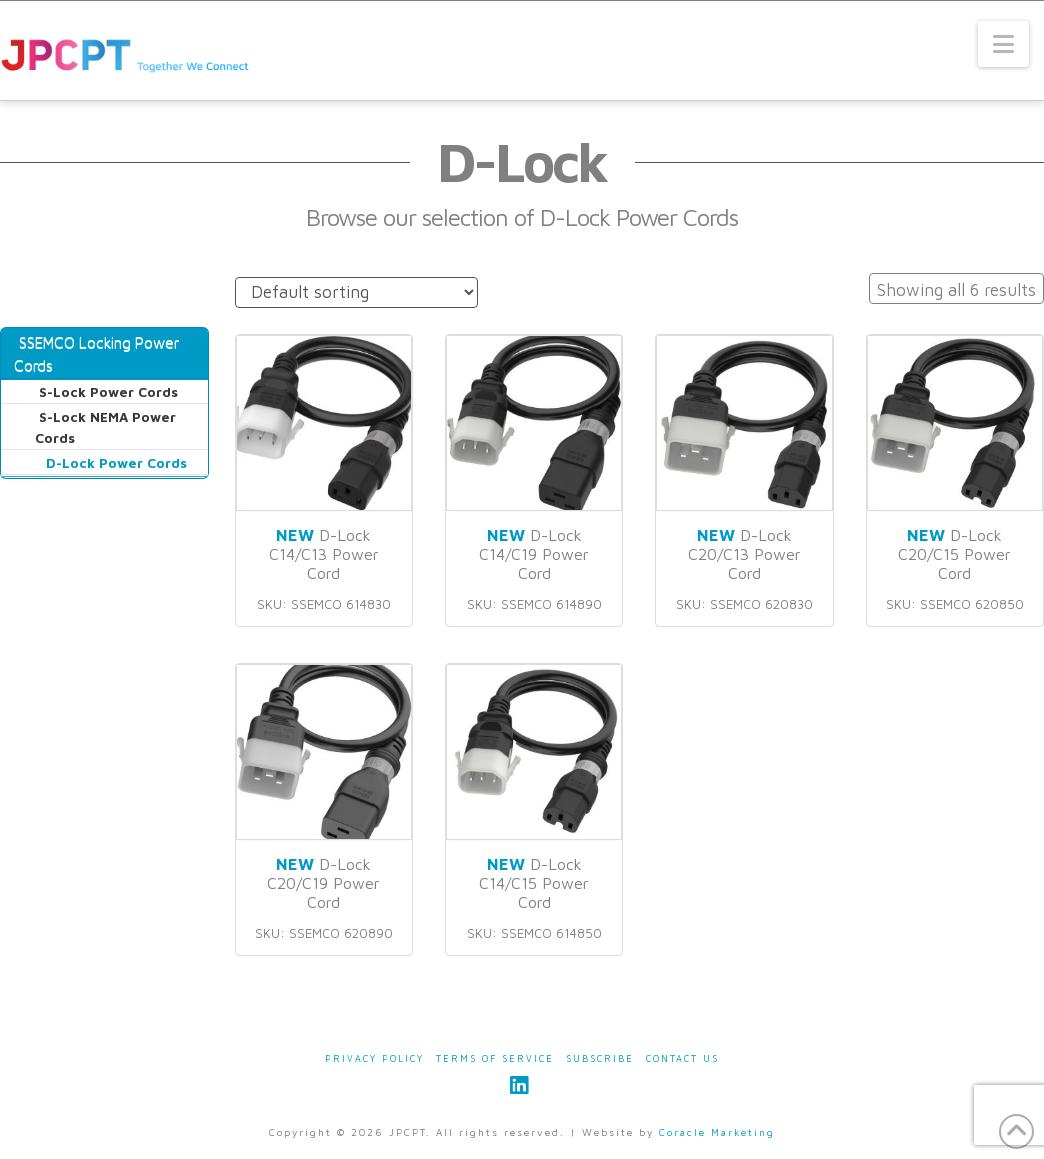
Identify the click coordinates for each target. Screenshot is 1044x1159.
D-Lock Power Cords (116, 463)
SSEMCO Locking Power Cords (96, 353)
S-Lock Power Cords (108, 392)
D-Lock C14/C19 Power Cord (534, 554)
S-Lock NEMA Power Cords (105, 427)
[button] (1003, 44)
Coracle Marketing (717, 1132)
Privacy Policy (374, 1058)
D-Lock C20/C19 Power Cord (323, 883)
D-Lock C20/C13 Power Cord (744, 554)
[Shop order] (356, 292)
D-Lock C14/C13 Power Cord (324, 554)
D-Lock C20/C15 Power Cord (954, 554)
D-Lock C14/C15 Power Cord (534, 883)
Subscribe (600, 1058)
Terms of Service (495, 1058)
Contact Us (682, 1058)
